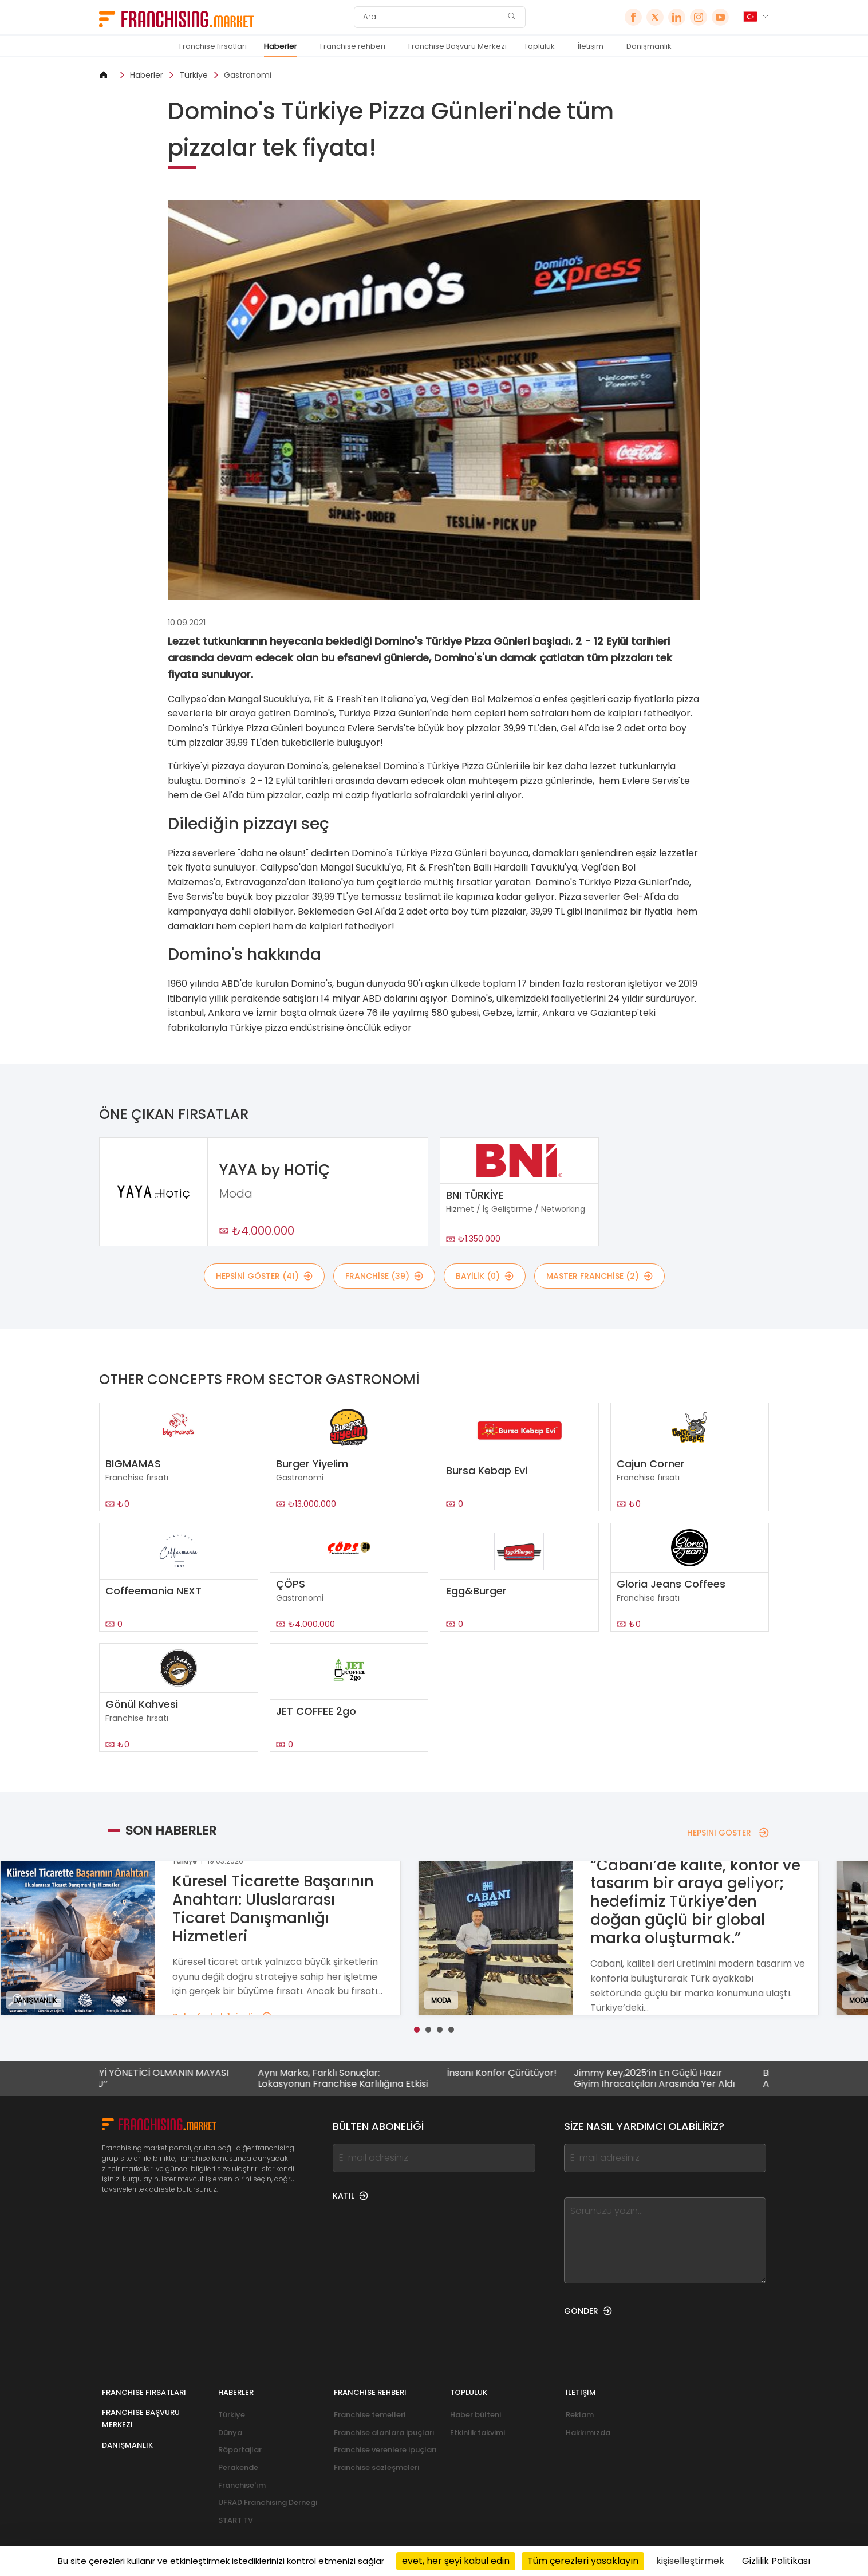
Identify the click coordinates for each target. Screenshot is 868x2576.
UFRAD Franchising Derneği (267, 2502)
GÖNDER (588, 2311)
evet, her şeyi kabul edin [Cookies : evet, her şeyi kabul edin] (456, 2560)
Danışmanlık (649, 46)
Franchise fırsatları (213, 46)
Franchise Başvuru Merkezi (457, 46)
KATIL (350, 2195)
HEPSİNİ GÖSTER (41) (264, 1276)
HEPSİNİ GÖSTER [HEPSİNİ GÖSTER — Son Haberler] (728, 1832)
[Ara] (432, 17)
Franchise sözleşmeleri (376, 2467)
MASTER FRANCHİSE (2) (599, 1276)
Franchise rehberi (352, 46)
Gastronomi (247, 75)
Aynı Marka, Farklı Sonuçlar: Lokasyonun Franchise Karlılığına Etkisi (373, 2078)
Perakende (238, 2467)
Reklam (580, 2414)
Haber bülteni (475, 2414)
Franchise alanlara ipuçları (384, 2432)
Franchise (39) (384, 1276)
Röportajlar (240, 2449)
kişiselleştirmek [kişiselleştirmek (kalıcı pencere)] (690, 2560)
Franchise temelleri (369, 2414)
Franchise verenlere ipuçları (385, 2449)
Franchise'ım (242, 2485)
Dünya (230, 2432)
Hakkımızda (588, 2432)
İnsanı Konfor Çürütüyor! (532, 2073)
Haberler (280, 46)
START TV (235, 2520)
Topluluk (539, 46)
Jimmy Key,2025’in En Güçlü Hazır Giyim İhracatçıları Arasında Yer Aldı (684, 2078)
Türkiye (193, 75)
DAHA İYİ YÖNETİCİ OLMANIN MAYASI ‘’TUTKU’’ (179, 2078)
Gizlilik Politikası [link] (776, 2560)
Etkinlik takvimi (477, 2432)
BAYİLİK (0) (485, 1276)
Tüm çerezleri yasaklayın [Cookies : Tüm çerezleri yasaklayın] (582, 2560)
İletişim (590, 46)
